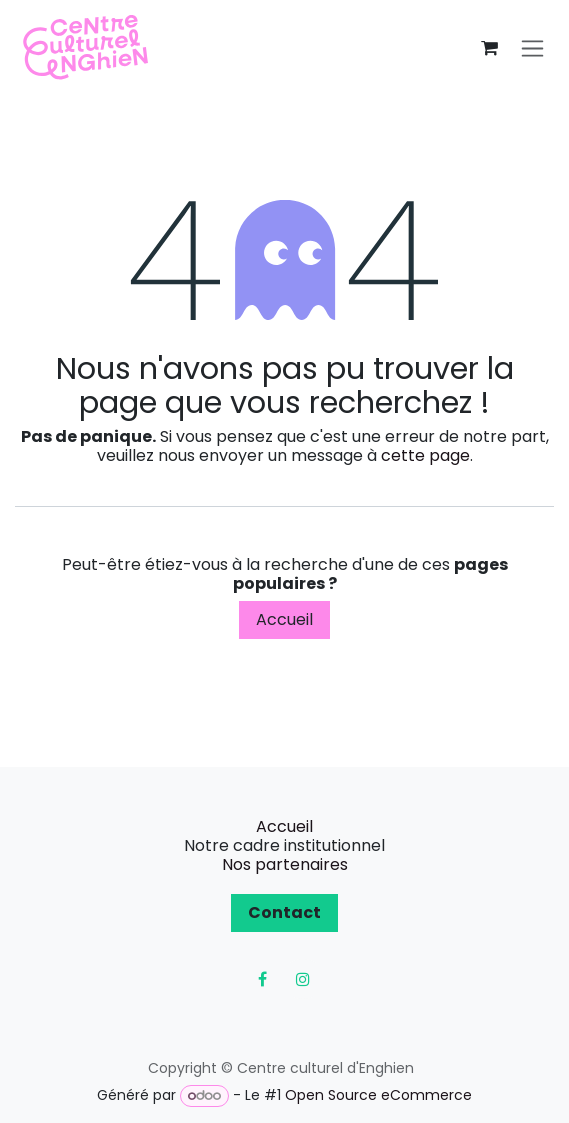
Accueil (284, 619)
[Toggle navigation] (532, 48)
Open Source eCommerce (378, 1095)
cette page (425, 455)
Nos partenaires (285, 864)
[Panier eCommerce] (489, 48)
